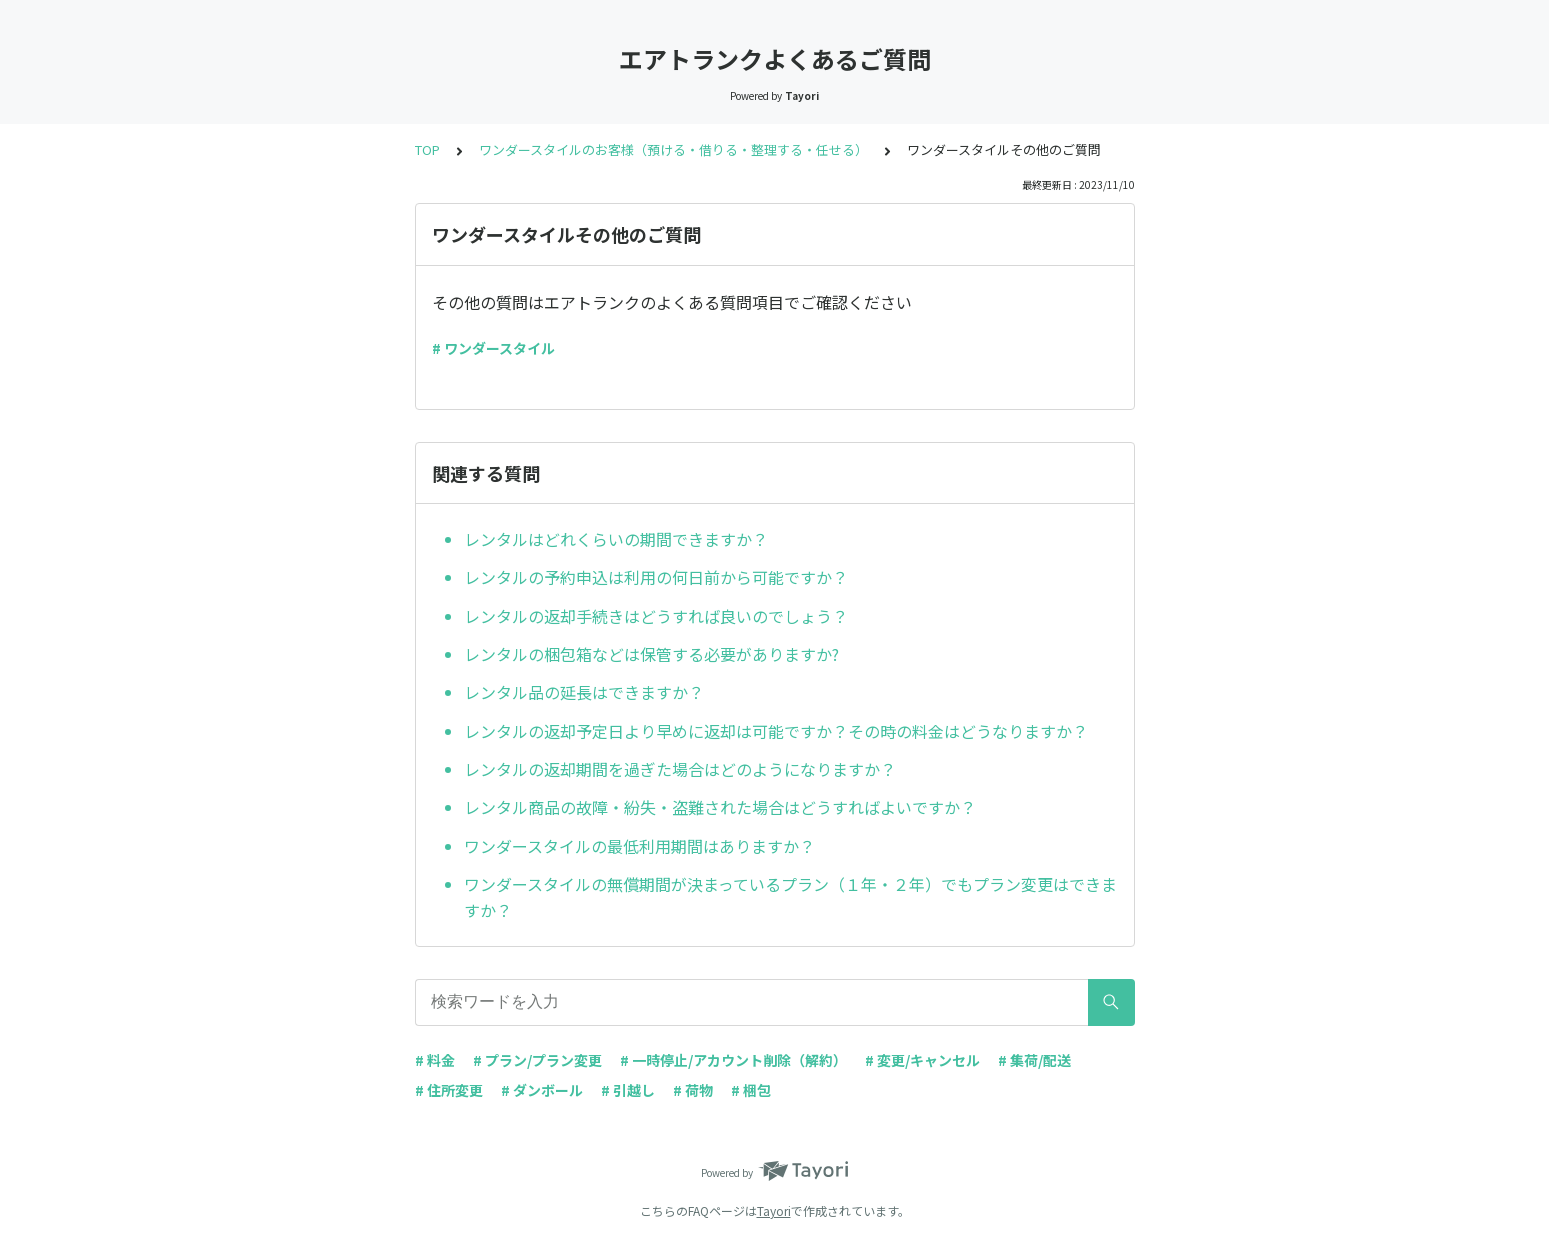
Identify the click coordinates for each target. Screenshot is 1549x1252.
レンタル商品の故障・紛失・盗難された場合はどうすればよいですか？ (720, 807)
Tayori (774, 1210)
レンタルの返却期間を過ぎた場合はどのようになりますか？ (680, 769)
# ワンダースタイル (493, 348)
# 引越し (628, 1090)
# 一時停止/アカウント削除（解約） (733, 1060)
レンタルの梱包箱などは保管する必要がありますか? (651, 654)
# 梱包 (751, 1090)
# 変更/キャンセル (922, 1060)
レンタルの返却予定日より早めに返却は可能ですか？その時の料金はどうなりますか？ (776, 731)
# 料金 (435, 1060)
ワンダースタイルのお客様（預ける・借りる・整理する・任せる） (673, 149)
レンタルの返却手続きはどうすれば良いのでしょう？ (656, 616)
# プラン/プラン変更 (537, 1060)
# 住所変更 (449, 1090)
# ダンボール (542, 1090)
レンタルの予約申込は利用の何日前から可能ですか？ (656, 577)
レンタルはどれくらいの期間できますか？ (616, 539)
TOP (427, 149)
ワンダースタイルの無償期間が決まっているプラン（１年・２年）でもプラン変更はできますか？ (790, 897)
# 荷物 (693, 1090)
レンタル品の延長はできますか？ (584, 692)
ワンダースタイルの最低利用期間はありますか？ (639, 846)
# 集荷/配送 (1034, 1060)
